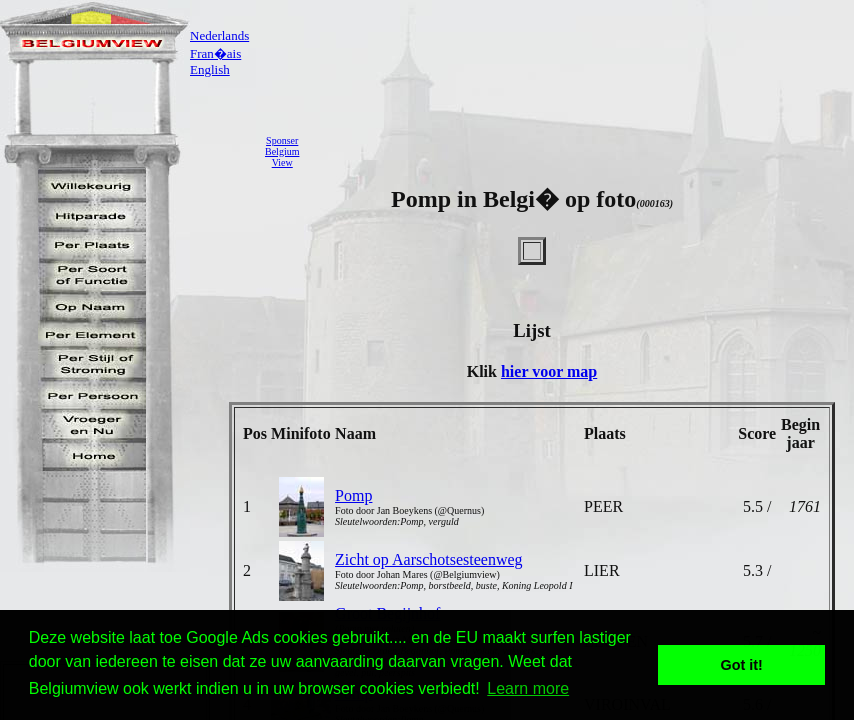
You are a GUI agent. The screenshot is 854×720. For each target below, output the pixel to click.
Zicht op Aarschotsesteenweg (429, 559)
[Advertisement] (582, 151)
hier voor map (549, 371)
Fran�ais (215, 53)
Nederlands (219, 35)
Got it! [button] (742, 665)
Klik (484, 371)
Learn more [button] (528, 688)
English (210, 69)
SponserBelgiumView (282, 151)
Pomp (353, 495)
